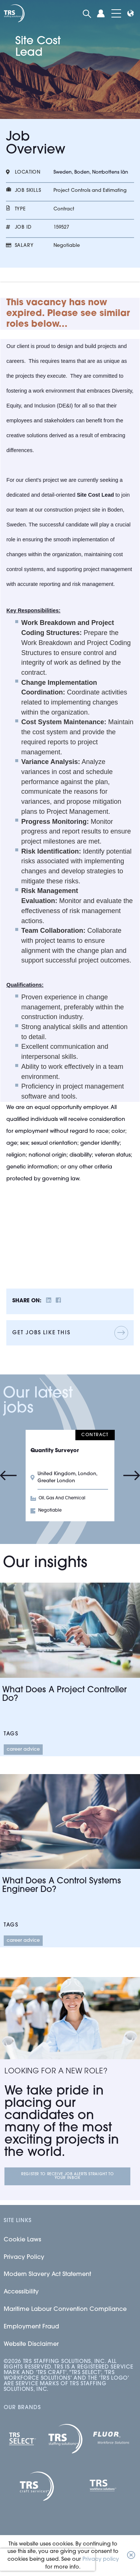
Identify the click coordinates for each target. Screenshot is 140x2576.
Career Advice (23, 1749)
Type (20, 209)
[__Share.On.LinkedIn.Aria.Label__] (48, 1301)
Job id (23, 227)
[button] (131, 2556)
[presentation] (47, 2559)
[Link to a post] (70, 1630)
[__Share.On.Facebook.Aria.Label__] (58, 1301)
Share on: (27, 1301)
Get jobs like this (41, 1333)
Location (27, 172)
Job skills (28, 190)
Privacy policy (100, 2559)
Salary (24, 245)
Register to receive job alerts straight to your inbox (67, 2176)
